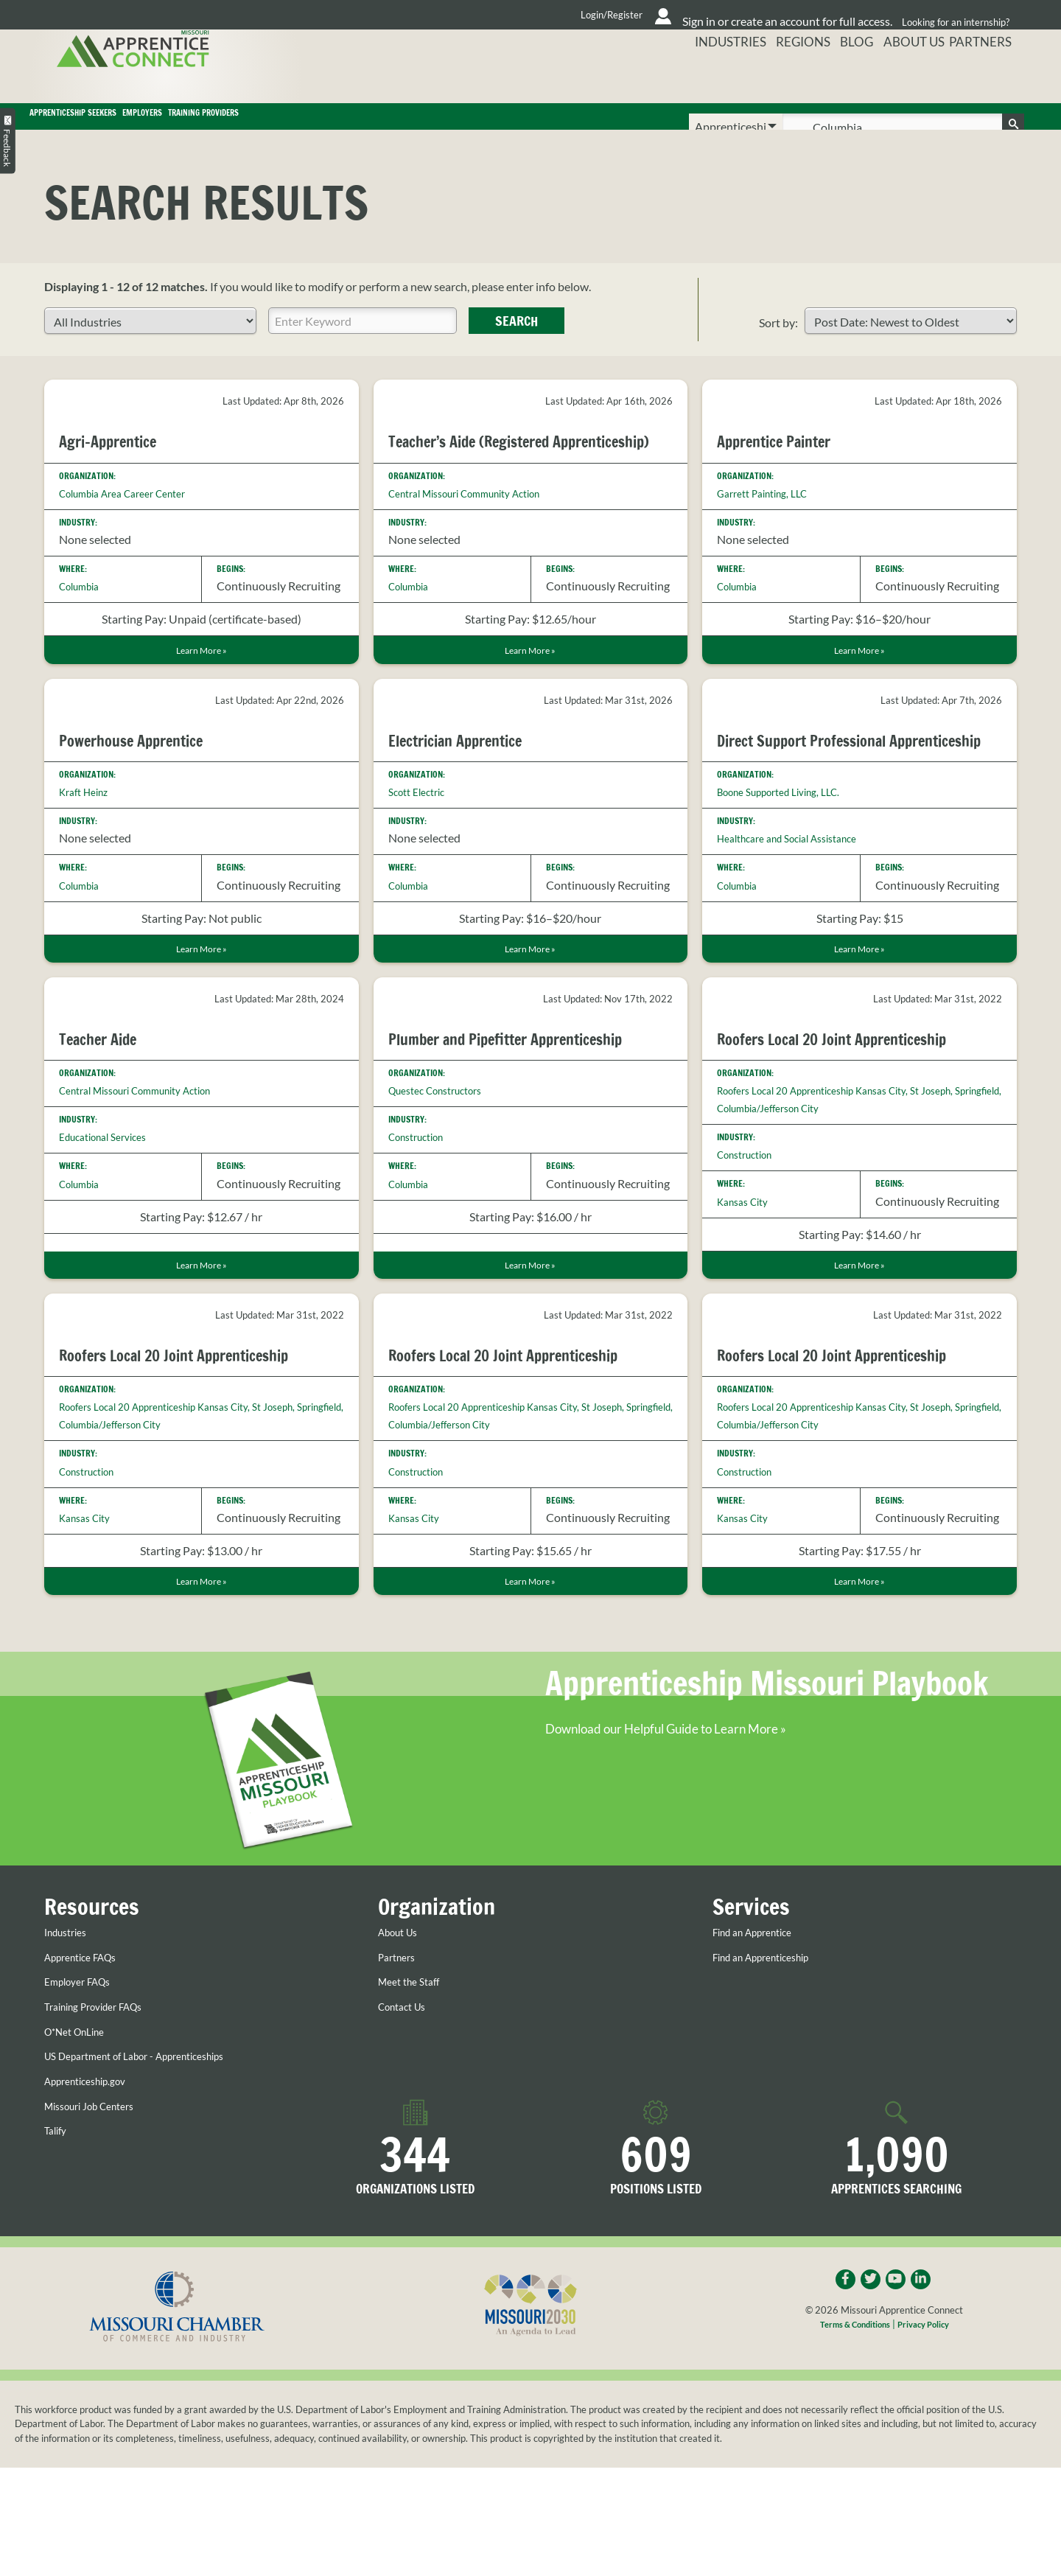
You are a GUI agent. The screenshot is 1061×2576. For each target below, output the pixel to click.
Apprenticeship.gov (93, 2184)
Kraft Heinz (88, 836)
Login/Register (465, 14)
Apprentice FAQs (88, 2060)
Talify (57, 2233)
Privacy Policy (930, 2432)
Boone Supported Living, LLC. (790, 855)
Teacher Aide (105, 1106)
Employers (319, 126)
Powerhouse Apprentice (145, 784)
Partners (988, 77)
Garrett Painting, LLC (770, 513)
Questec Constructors (444, 1158)
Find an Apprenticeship (771, 2060)
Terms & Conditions (850, 2432)
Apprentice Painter (786, 462)
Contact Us (406, 2109)
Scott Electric (421, 836)
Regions (788, 77)
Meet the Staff (414, 2085)
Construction (422, 1205)
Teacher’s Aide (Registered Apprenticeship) (485, 472)
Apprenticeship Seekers (142, 126)
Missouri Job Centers (98, 2209)
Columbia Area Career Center (134, 513)
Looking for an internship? (951, 14)
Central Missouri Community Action (480, 533)
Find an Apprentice (760, 2035)
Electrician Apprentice (469, 784)
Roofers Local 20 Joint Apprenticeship (856, 1106)
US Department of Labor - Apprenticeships (152, 2158)
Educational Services (111, 1205)
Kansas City (747, 1269)
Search (516, 342)
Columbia (83, 607)
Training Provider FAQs (103, 2109)
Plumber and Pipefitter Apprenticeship (529, 1106)
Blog (848, 77)
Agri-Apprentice (117, 462)
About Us (911, 77)
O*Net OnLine (80, 2134)
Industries (712, 77)
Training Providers (477, 126)
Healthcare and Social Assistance (800, 902)
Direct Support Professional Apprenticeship (819, 794)
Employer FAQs (84, 2085)
